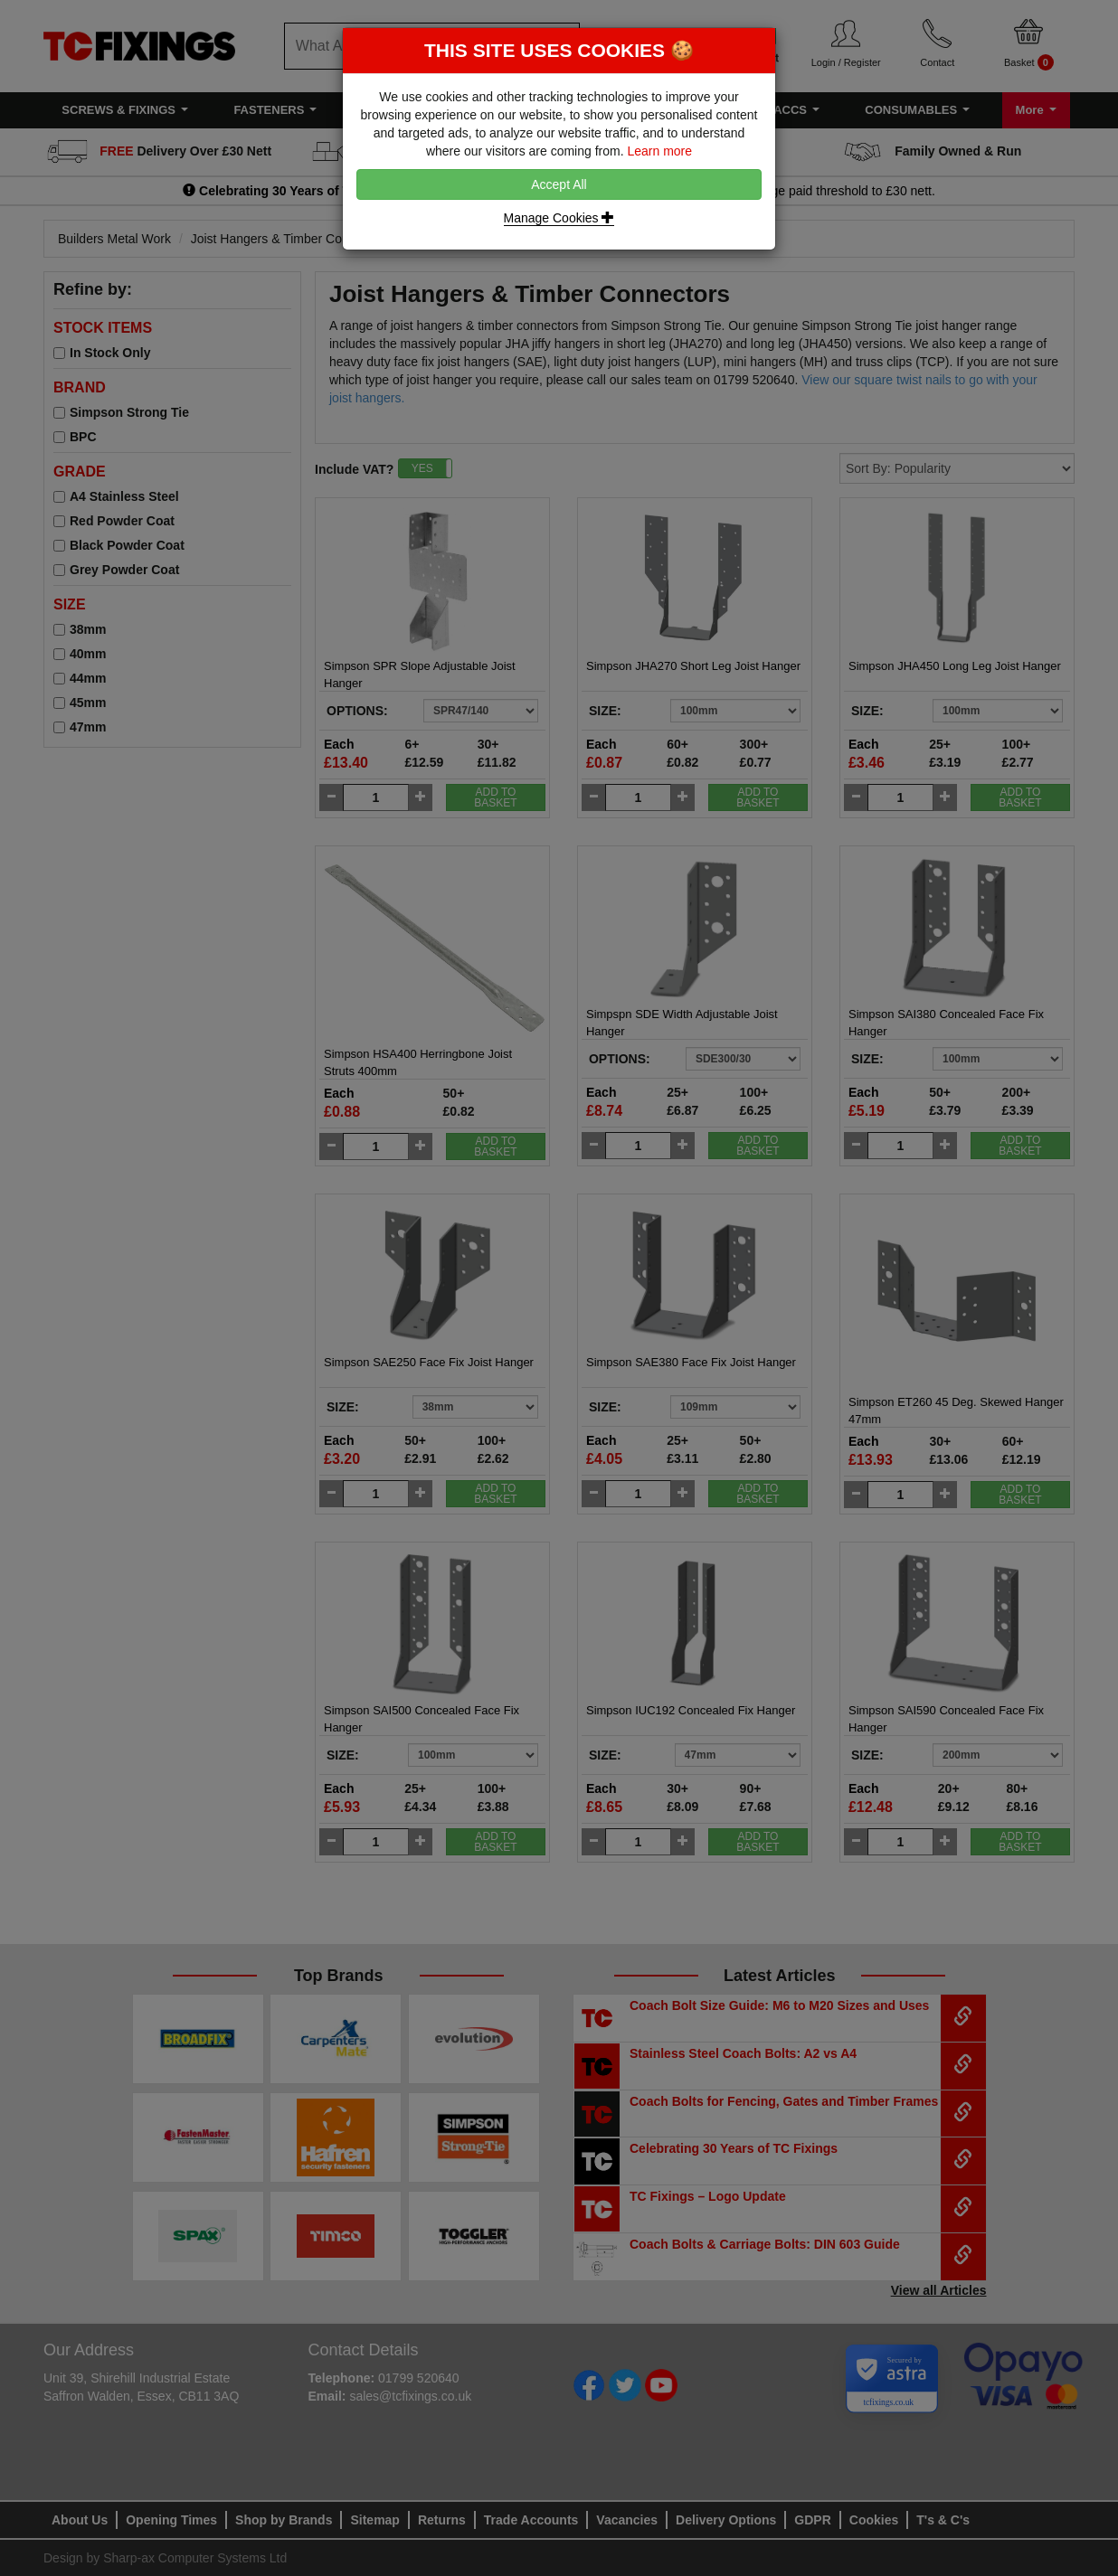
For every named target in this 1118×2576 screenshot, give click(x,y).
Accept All (558, 184)
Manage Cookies (559, 218)
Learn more (659, 151)
